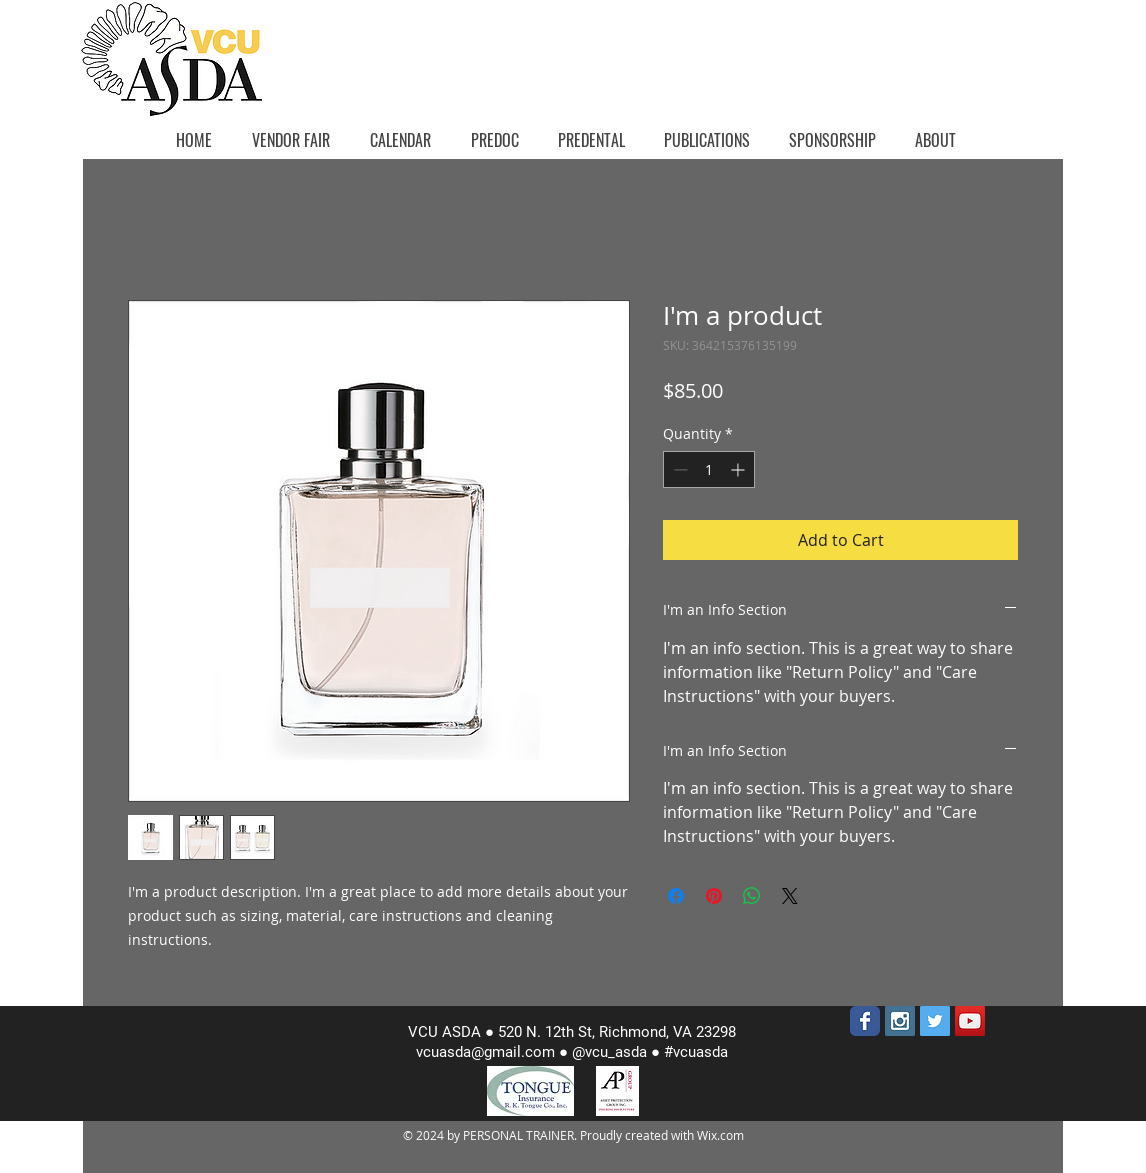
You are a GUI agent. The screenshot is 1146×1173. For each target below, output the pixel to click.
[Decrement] (678, 469)
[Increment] (739, 469)
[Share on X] (790, 896)
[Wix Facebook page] (865, 1021)
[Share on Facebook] (676, 896)
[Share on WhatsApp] (752, 896)
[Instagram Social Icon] (900, 1021)
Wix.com (720, 1135)
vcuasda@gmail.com (485, 1052)
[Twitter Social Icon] (935, 1021)
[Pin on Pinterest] (714, 896)
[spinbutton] (709, 469)
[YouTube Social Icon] (970, 1021)
